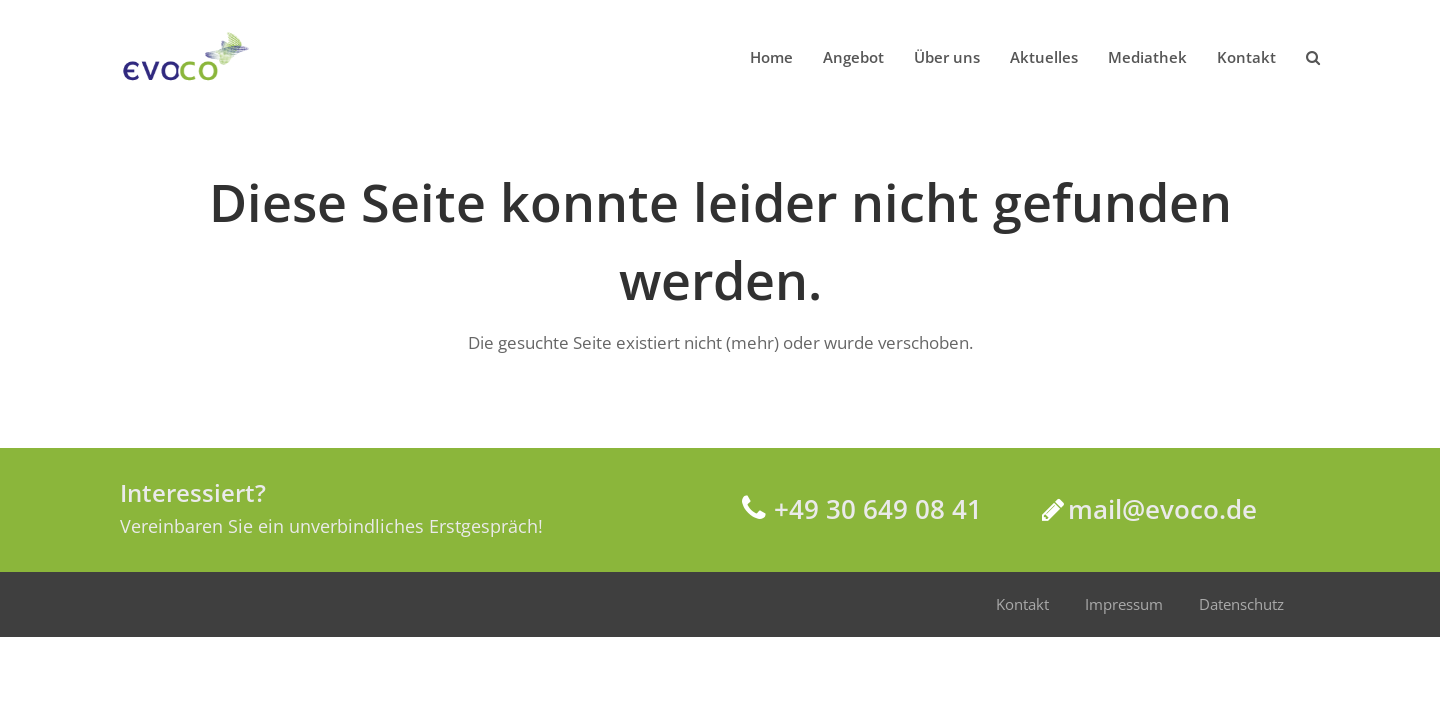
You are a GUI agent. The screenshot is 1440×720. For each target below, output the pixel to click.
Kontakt (1022, 604)
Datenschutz (1241, 604)
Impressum (1124, 604)
